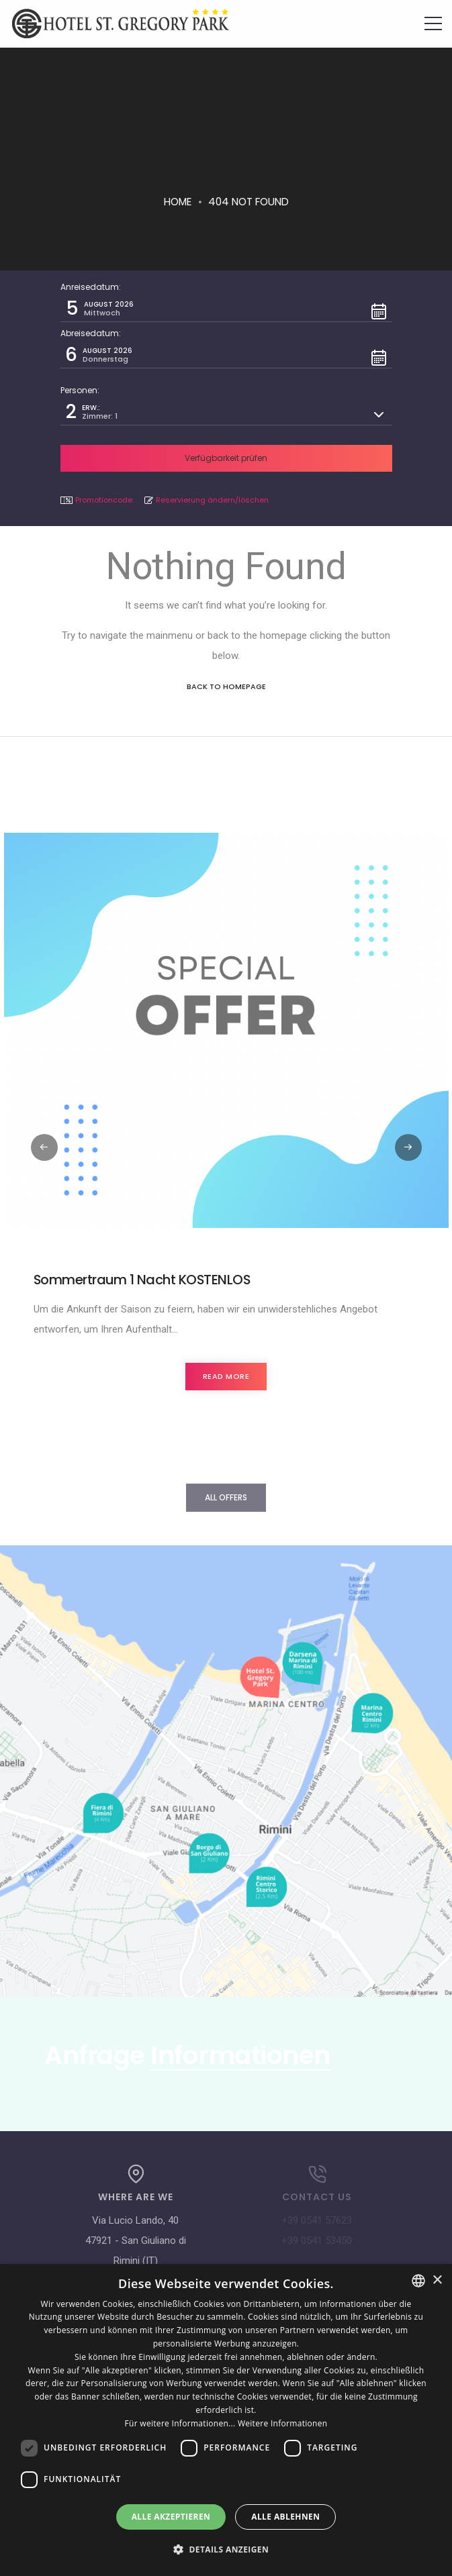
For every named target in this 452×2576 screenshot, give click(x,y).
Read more (226, 1376)
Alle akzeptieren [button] (171, 2516)
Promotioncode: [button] (97, 500)
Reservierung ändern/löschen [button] (206, 500)
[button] (226, 308)
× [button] (437, 2280)
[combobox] (418, 2280)
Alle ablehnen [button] (285, 2516)
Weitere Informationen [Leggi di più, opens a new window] (283, 2423)
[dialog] (226, 2420)
